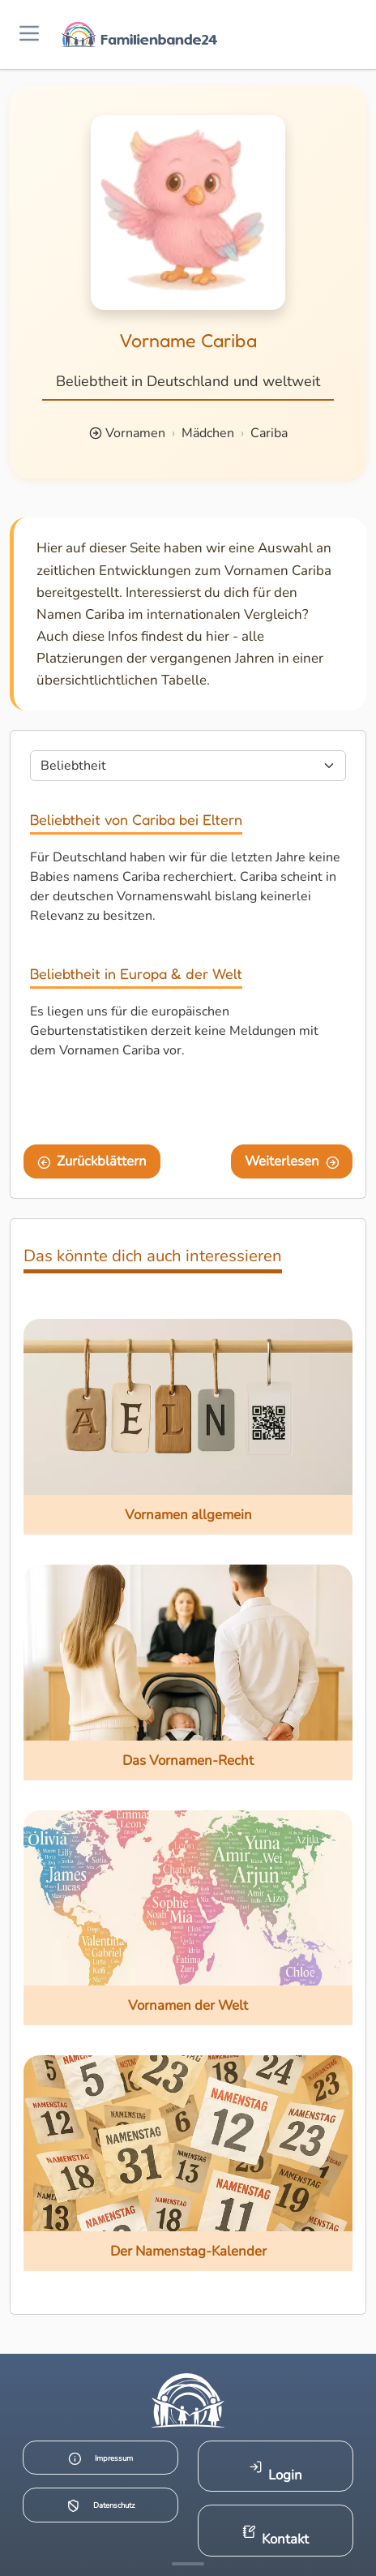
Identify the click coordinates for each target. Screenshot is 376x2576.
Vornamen (135, 433)
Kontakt (276, 2536)
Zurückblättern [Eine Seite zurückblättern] (92, 1161)
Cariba (269, 433)
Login (276, 2472)
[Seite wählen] (188, 765)
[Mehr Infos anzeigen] (188, 2564)
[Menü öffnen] (29, 34)
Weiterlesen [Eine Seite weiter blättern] (292, 1161)
